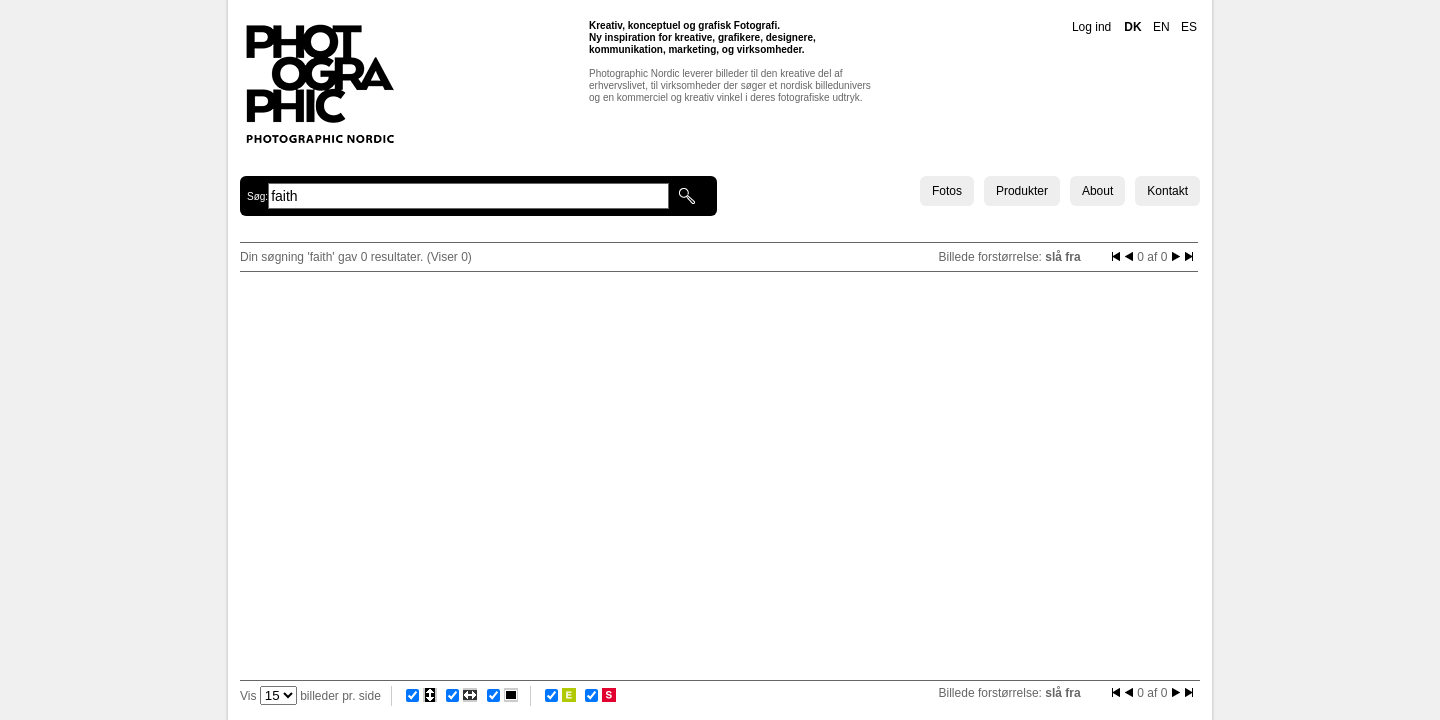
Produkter (1022, 191)
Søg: (257, 196)
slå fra (1062, 257)
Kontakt (1167, 191)
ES (1189, 27)
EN (1161, 27)
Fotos (947, 191)
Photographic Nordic (319, 83)
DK (1132, 27)
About (1097, 191)
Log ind (1091, 27)
